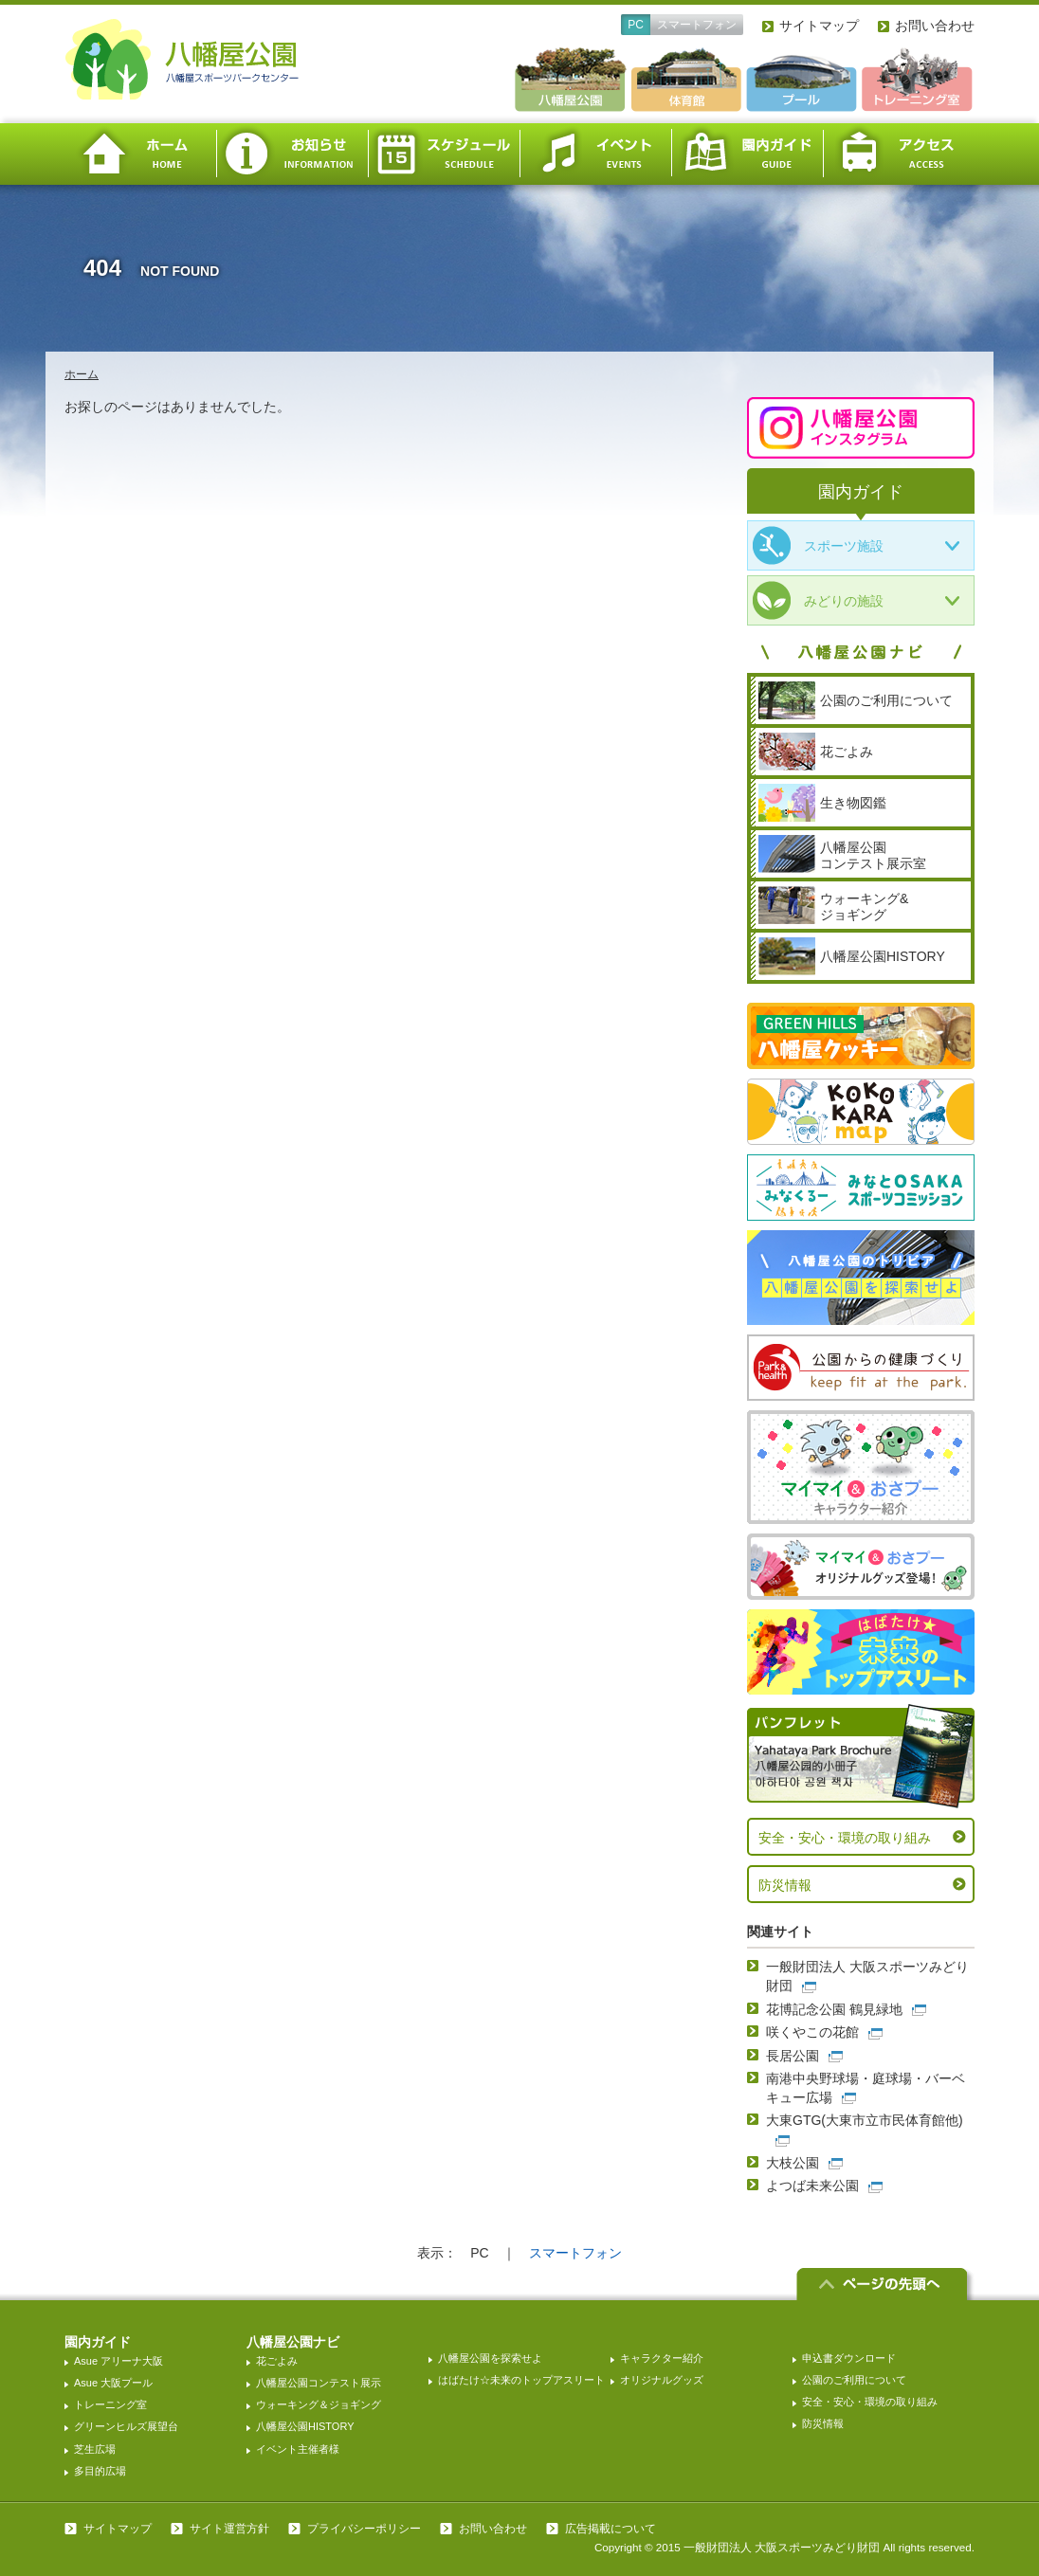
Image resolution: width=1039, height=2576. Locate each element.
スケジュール (444, 154)
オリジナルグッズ (661, 2380)
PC (636, 24)
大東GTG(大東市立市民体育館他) (864, 2120)
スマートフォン (697, 24)
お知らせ (292, 154)
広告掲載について (610, 2528)
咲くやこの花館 (812, 2032)
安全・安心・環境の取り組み (844, 1837)
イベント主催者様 (297, 2449)
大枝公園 (792, 2162)
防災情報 (784, 1885)
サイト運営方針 (229, 2528)
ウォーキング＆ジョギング (318, 2404)
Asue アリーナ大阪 (118, 2361)
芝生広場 (95, 2449)
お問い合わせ (935, 25)
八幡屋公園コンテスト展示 (318, 2382)
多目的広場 (100, 2470)
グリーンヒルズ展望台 (126, 2426)
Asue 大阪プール (113, 2382)
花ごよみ (277, 2361)
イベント (595, 154)
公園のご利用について (854, 2380)
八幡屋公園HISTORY (305, 2426)
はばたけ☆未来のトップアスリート (521, 2380)
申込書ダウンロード (849, 2358)
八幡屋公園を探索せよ (490, 2358)
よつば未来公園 (812, 2185)
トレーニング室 (110, 2404)
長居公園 (792, 2055)
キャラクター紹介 (661, 2358)
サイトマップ (819, 25)
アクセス (899, 154)
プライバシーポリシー (364, 2528)
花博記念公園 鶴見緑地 (834, 2009)
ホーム (140, 154)
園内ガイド (747, 154)
